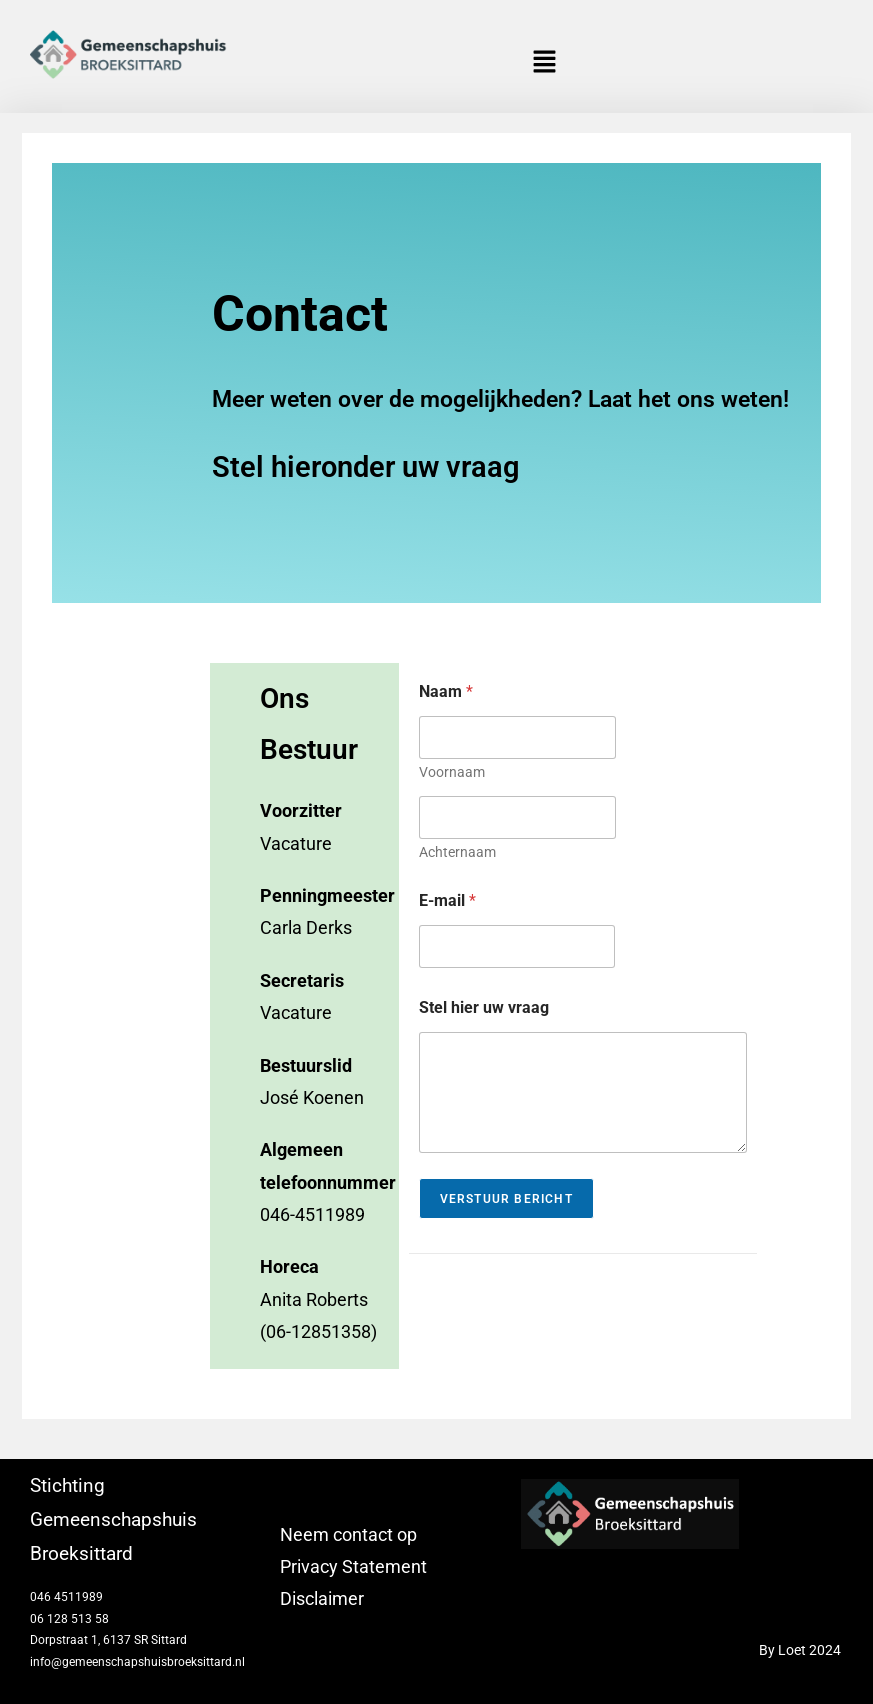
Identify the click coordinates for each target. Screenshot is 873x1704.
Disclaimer (322, 1598)
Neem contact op (348, 1534)
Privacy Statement (353, 1566)
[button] (545, 62)
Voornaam (452, 772)
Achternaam (457, 852)
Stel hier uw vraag (484, 1007)
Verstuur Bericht (506, 1199)
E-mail (447, 900)
